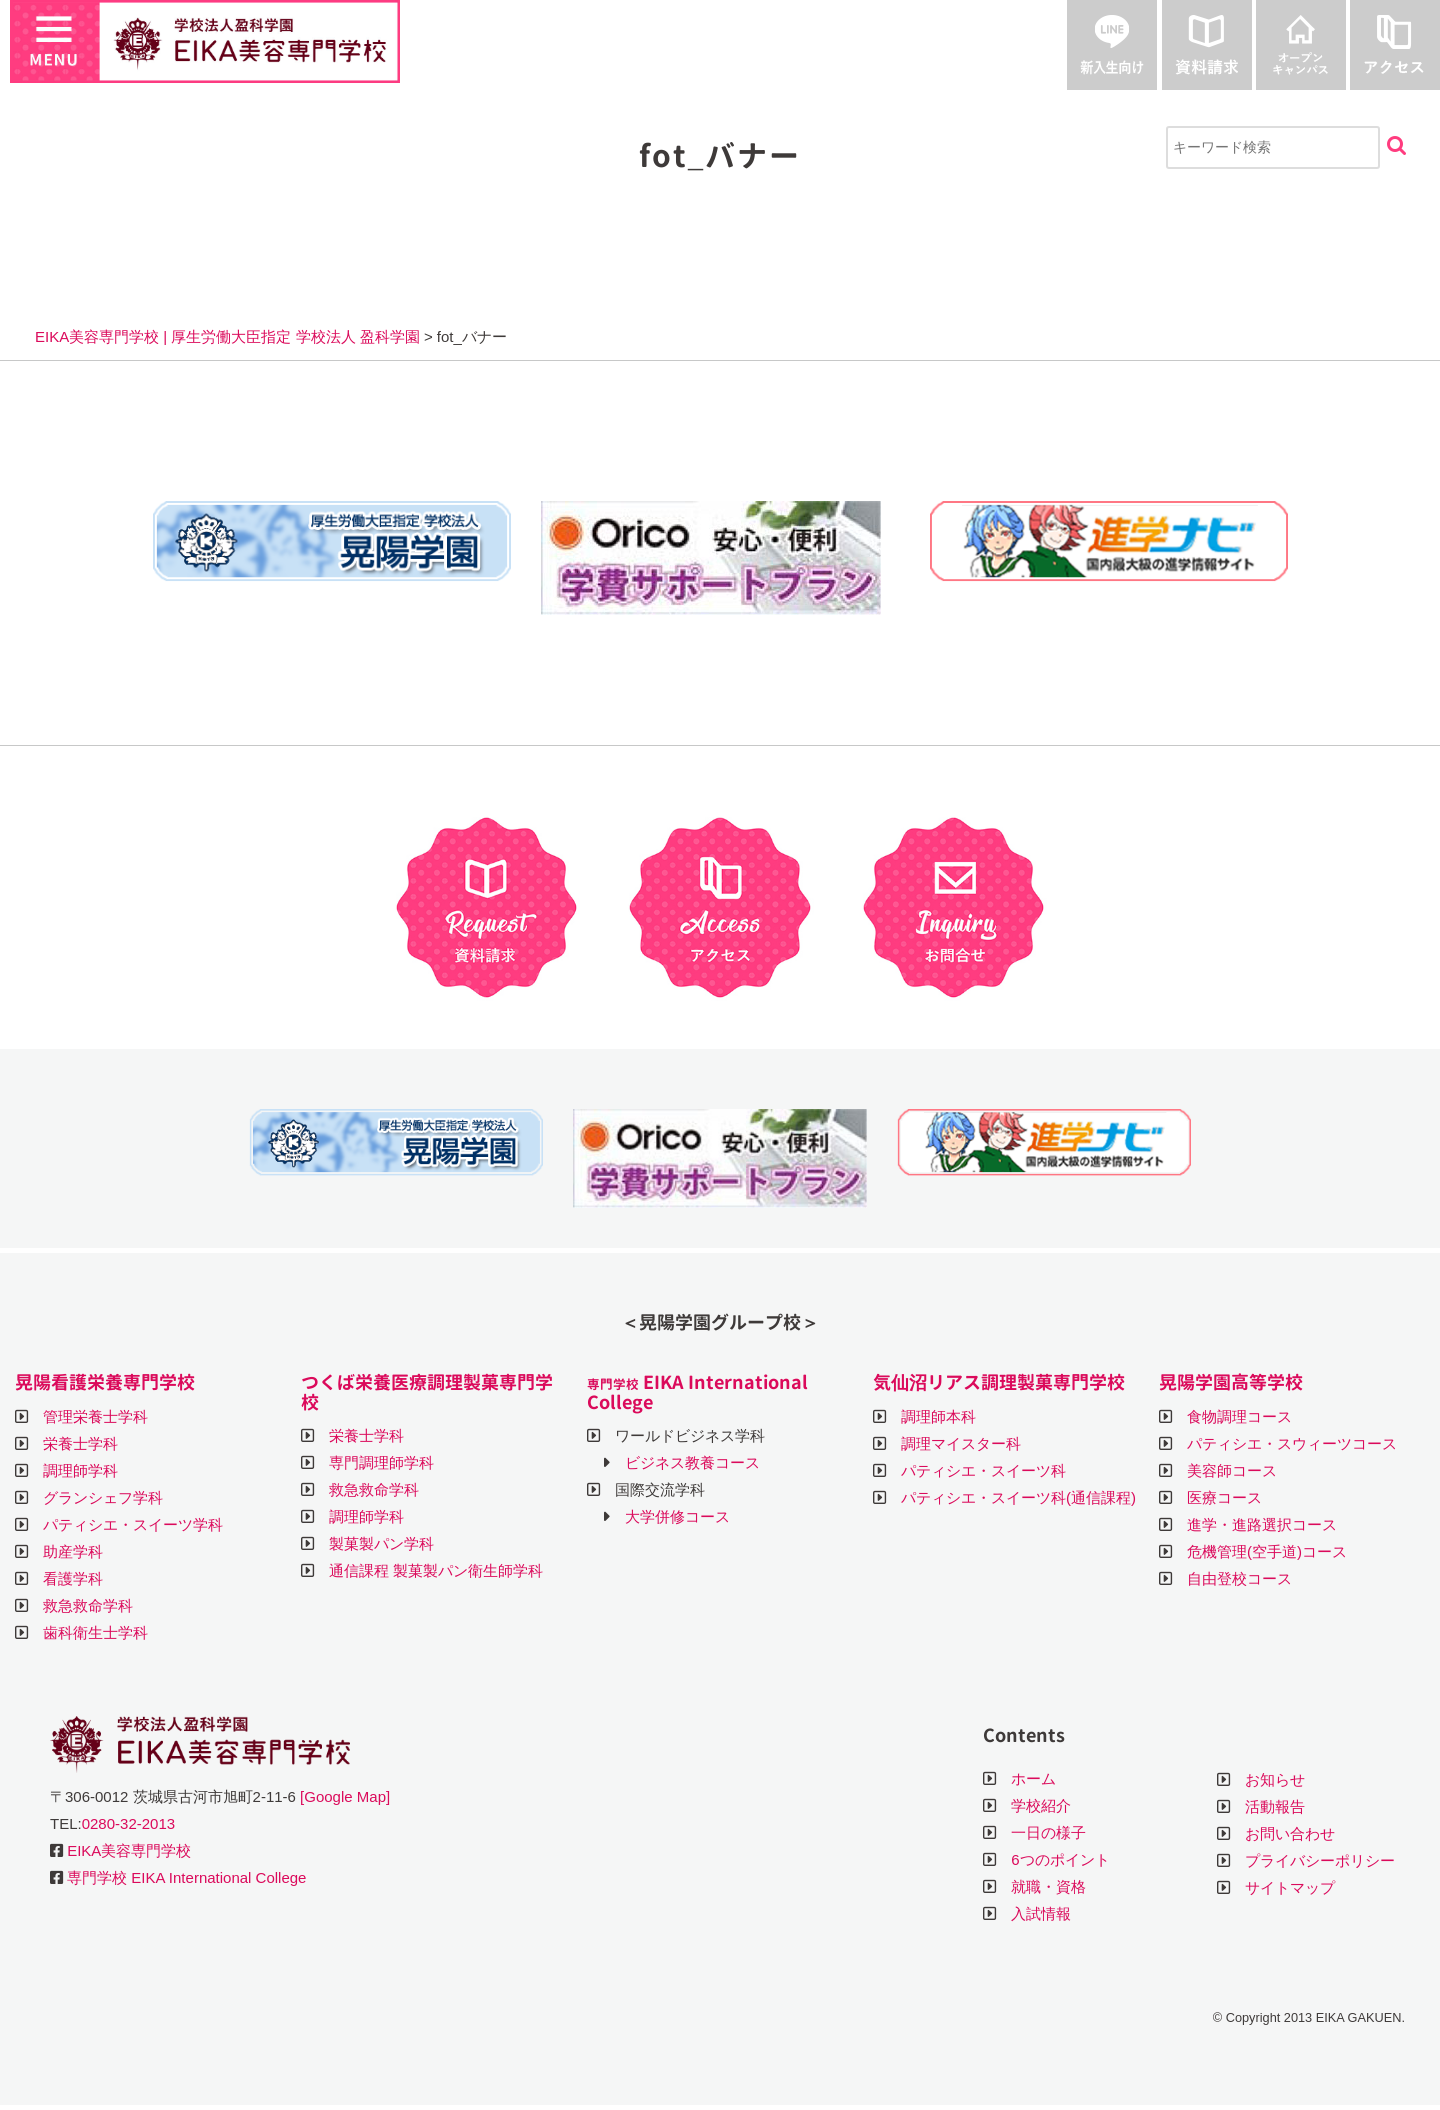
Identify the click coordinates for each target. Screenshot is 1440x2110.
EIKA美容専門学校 (129, 1850)
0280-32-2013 (128, 1823)
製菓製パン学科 (381, 1543)
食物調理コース (1239, 1416)
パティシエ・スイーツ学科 (133, 1524)
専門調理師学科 (381, 1462)
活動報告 (1275, 1806)
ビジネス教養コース (692, 1462)
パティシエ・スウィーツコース (1292, 1443)
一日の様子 (1048, 1832)
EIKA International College (697, 1392)
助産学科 (73, 1551)
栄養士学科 (80, 1443)
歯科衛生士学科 (95, 1632)
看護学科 (73, 1578)
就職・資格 (1048, 1886)
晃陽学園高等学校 (1231, 1382)
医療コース (1224, 1497)
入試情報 (1041, 1913)
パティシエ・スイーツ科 (983, 1470)
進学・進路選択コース (1262, 1524)
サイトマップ (1290, 1887)
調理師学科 (80, 1470)
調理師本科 (938, 1416)
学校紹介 (1041, 1805)
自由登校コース (1239, 1578)
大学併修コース (677, 1516)
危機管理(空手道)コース (1267, 1551)
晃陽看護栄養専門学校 (105, 1382)
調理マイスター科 (961, 1443)
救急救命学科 (88, 1605)
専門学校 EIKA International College (186, 1877)
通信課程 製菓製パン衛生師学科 (436, 1570)
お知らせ (1275, 1779)
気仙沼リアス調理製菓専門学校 (999, 1382)
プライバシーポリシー (1320, 1860)
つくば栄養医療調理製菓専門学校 (427, 1392)
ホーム (1033, 1778)
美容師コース (1232, 1470)
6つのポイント (1060, 1859)
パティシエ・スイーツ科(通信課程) (1018, 1497)
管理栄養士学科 (95, 1416)
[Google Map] (345, 1796)
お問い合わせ (1290, 1833)
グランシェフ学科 (103, 1497)
